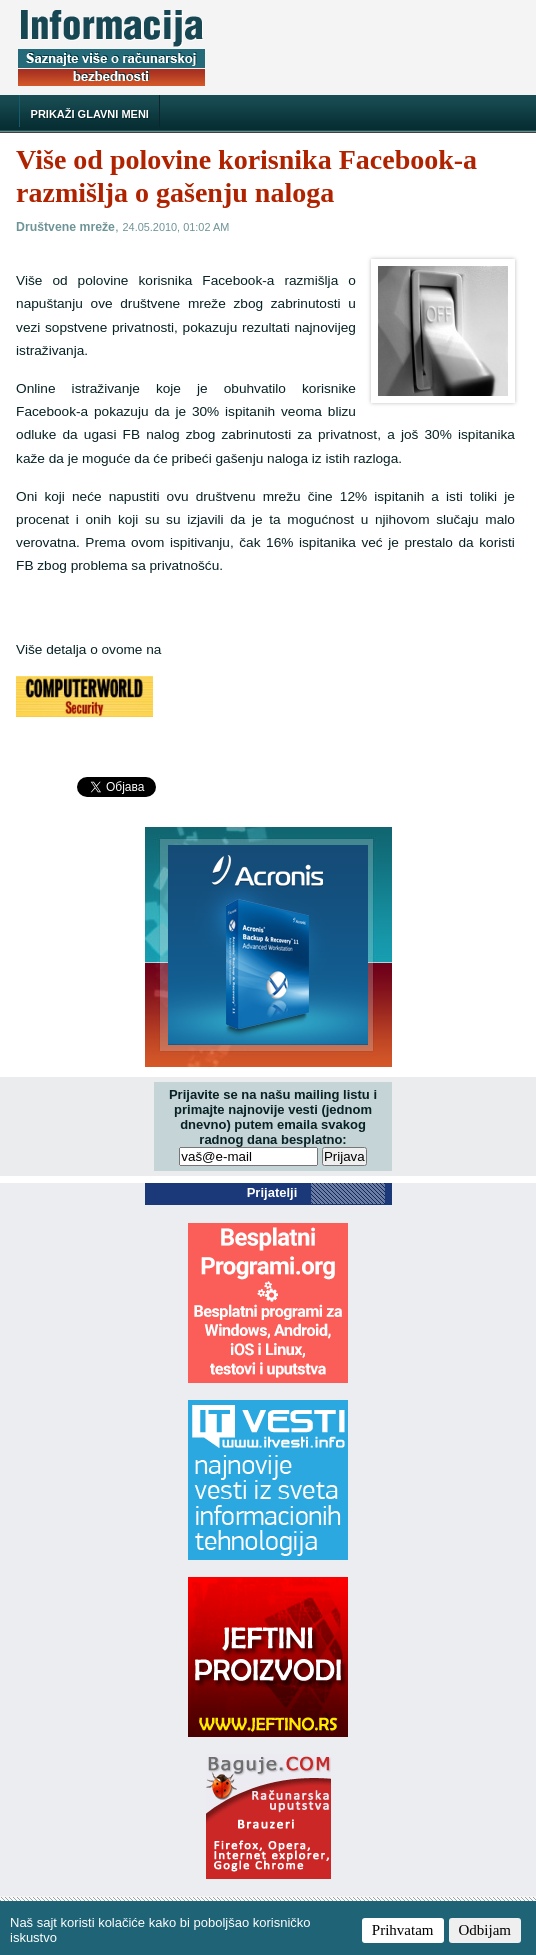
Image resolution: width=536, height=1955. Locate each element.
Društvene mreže (65, 227)
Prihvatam (403, 1930)
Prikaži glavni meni (90, 114)
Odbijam (485, 1930)
